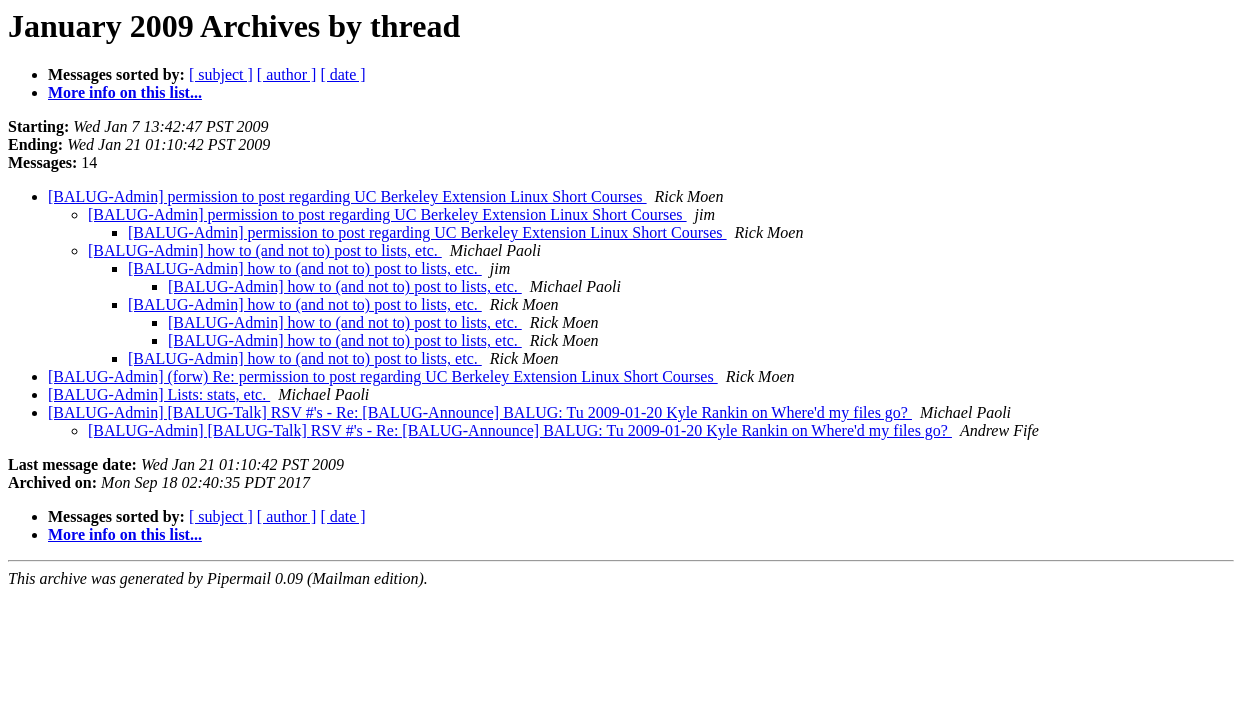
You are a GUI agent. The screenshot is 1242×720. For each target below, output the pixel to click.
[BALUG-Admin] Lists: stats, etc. (159, 394)
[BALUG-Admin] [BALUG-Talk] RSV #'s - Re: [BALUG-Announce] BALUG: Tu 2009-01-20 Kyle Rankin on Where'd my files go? (480, 412)
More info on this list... (125, 92)
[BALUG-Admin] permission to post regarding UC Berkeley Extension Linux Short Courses (347, 196)
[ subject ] (221, 74)
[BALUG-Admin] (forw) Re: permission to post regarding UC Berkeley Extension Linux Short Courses (383, 376)
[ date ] (342, 74)
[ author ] (287, 74)
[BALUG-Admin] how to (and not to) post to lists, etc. (265, 250)
